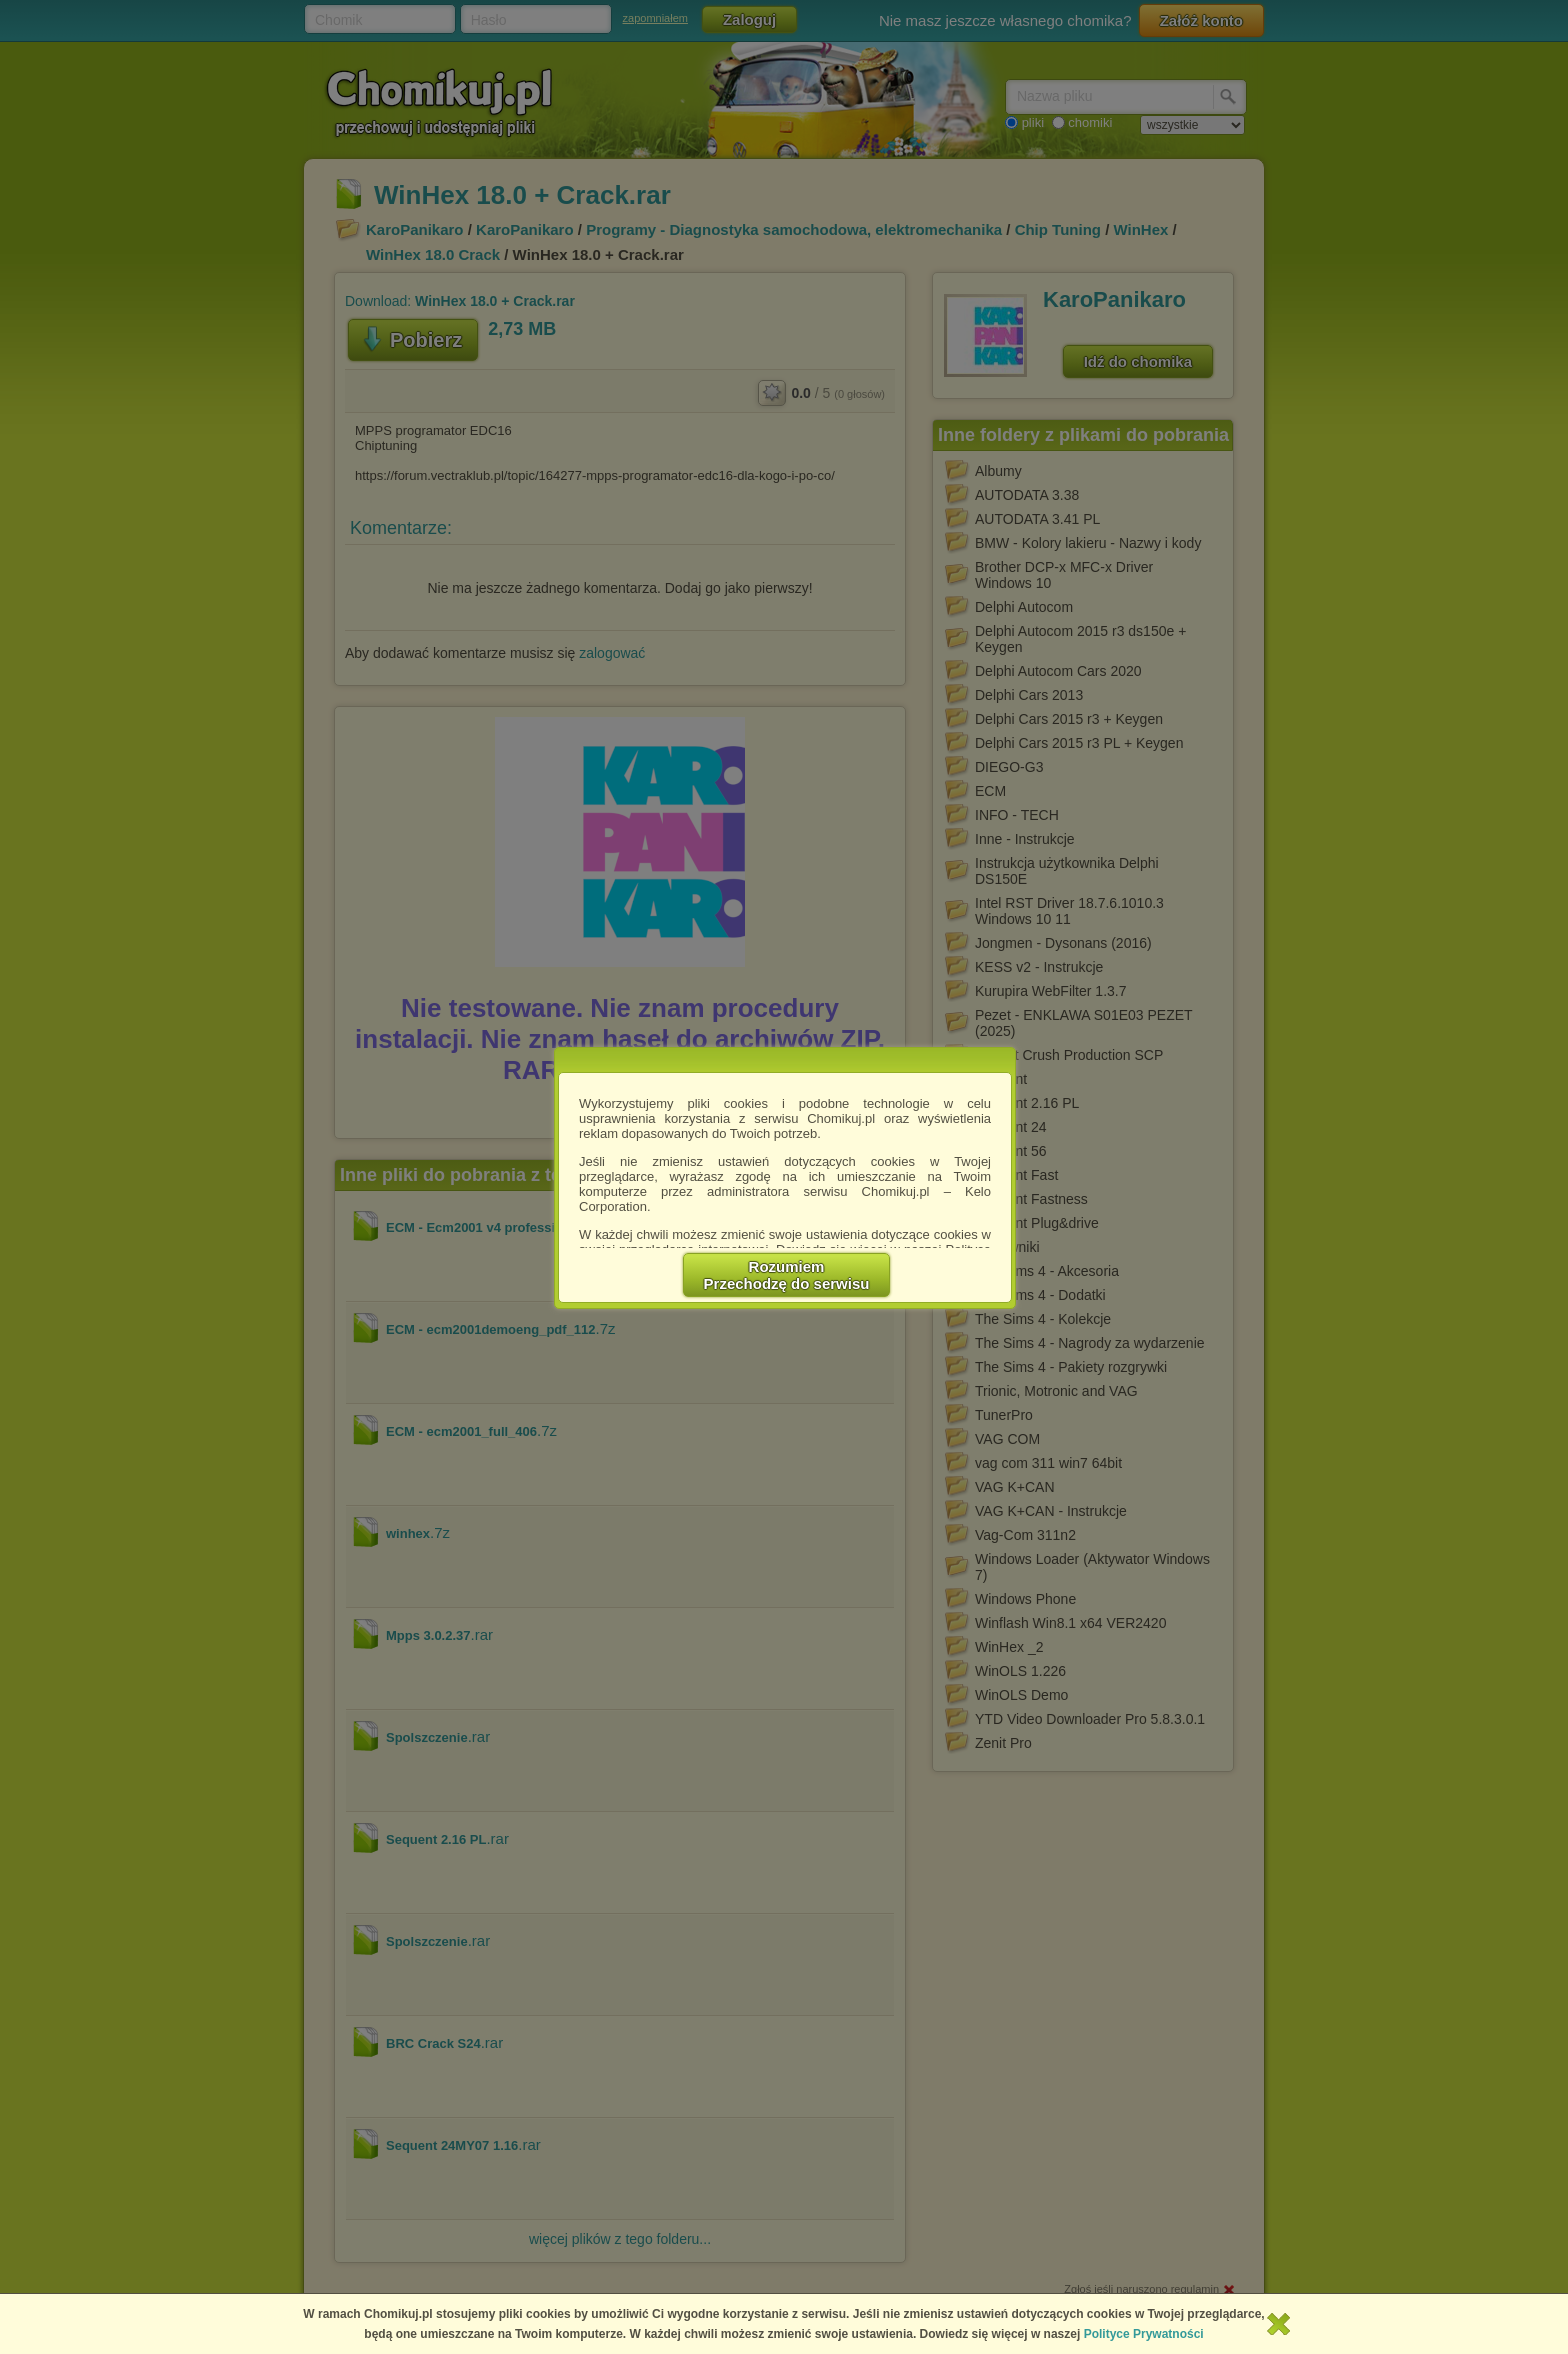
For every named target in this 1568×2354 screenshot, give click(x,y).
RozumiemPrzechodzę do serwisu (787, 1275)
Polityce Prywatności (1144, 2334)
